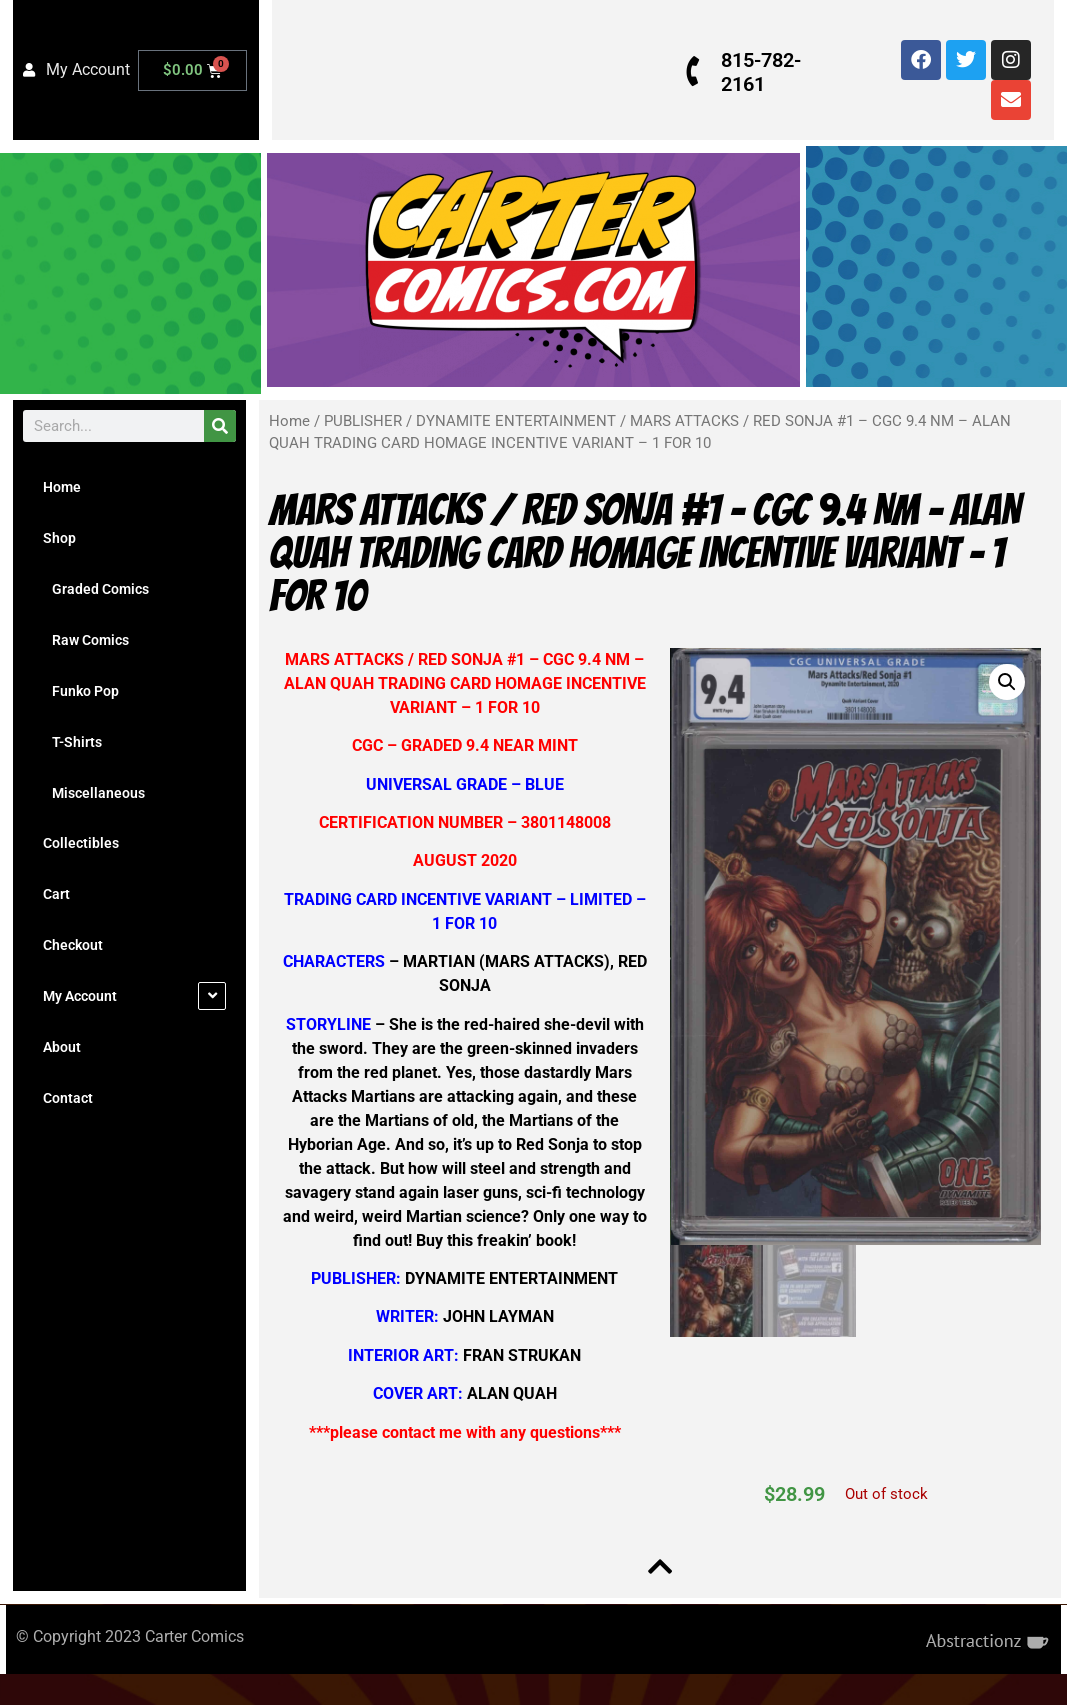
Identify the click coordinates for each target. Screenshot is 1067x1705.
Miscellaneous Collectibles (94, 818)
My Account (80, 996)
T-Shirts (72, 742)
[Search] (220, 426)
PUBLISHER (363, 421)
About (62, 1047)
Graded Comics (96, 589)
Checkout (73, 945)
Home (62, 487)
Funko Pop (81, 691)
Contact (68, 1098)
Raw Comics (86, 640)
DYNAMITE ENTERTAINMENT (516, 421)
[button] (1000, 682)
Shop (59, 538)
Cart (56, 894)
